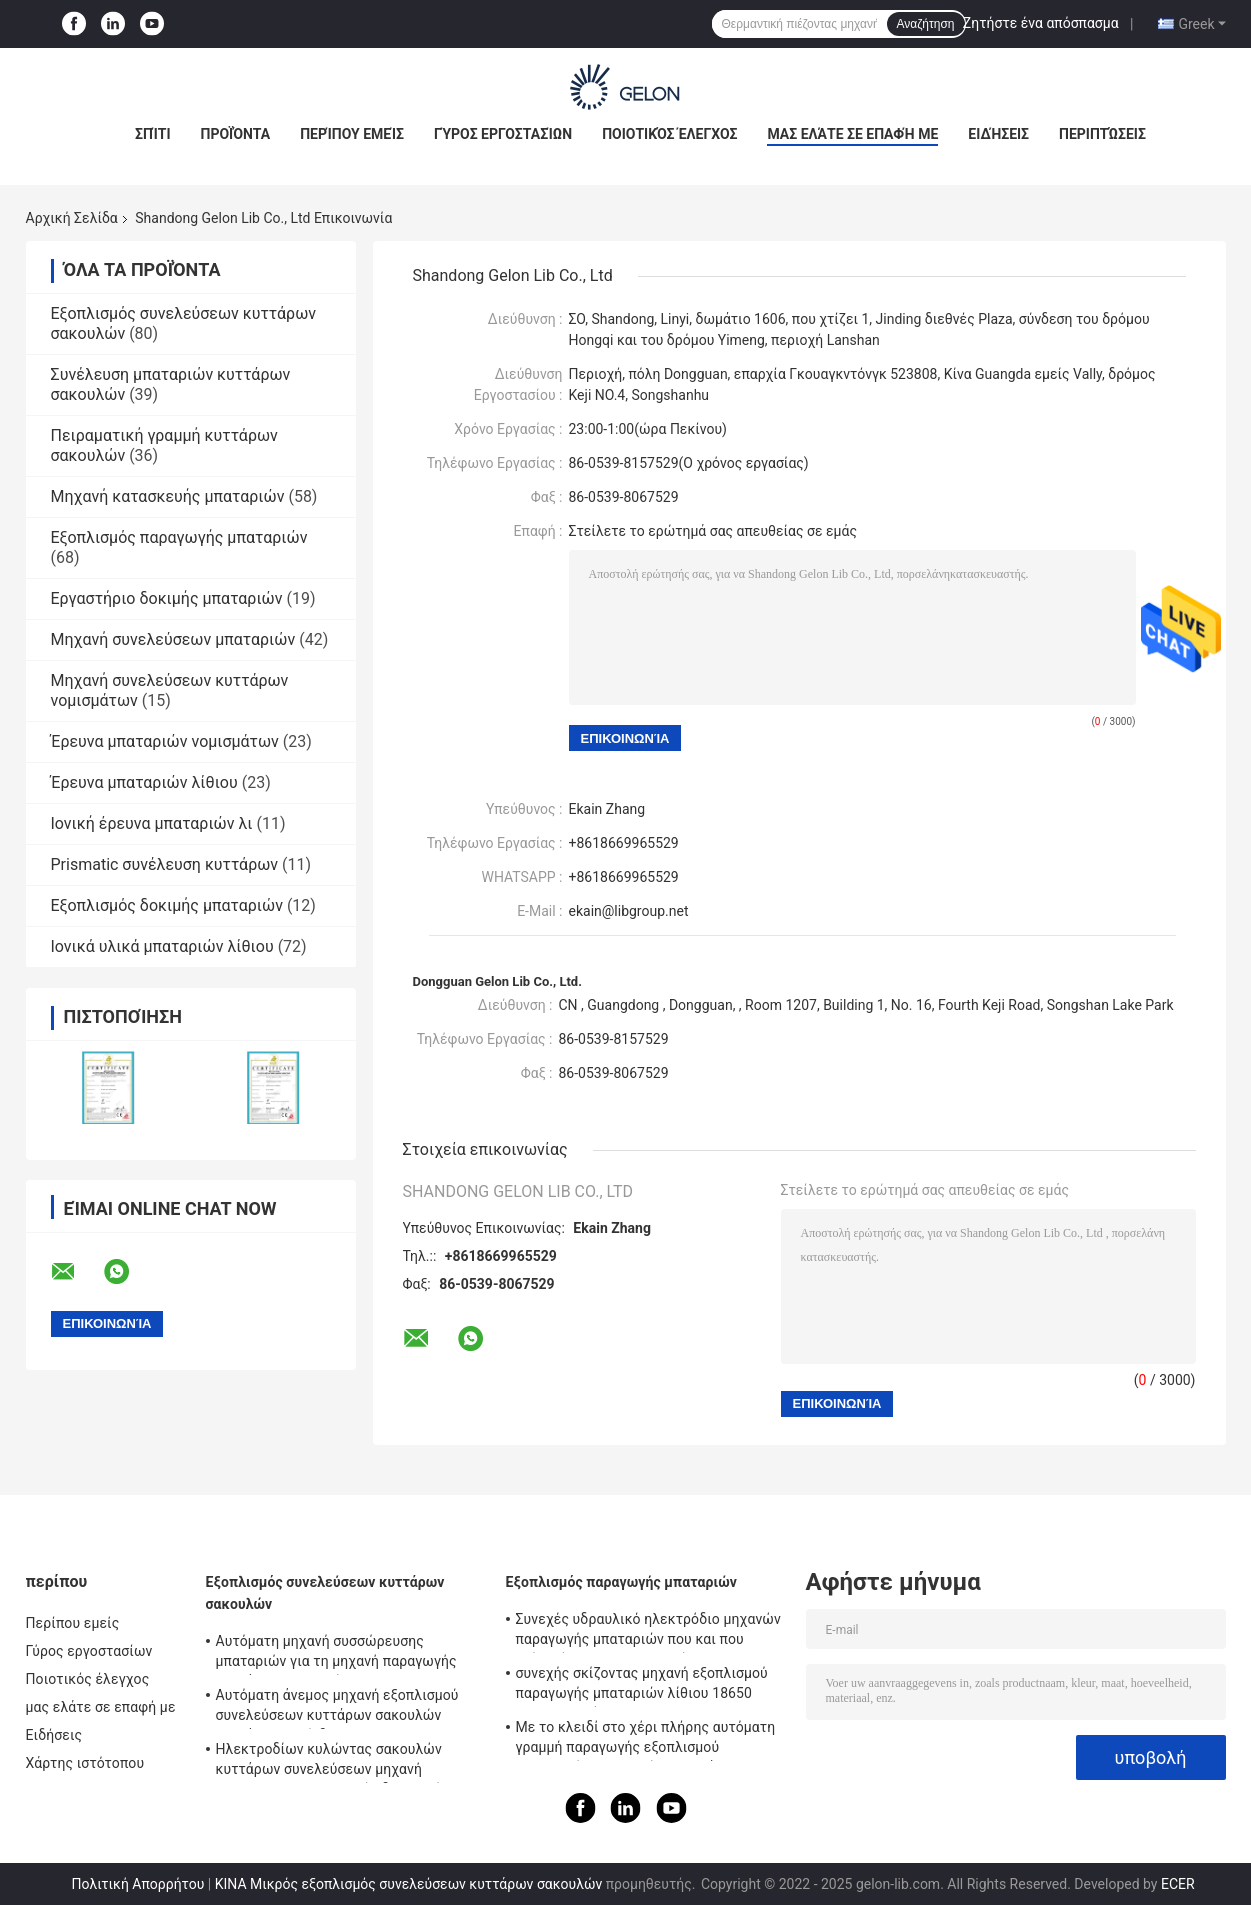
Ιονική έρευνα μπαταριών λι (152, 823)
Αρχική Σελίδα (72, 218)
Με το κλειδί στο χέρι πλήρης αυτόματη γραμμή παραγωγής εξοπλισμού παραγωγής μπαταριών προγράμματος (646, 1740)
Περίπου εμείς (352, 134)
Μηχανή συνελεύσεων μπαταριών (173, 639)
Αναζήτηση (926, 24)
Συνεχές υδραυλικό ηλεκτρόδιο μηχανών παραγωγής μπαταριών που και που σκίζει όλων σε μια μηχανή (648, 1632)
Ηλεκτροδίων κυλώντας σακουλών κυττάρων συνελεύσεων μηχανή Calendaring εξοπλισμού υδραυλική (329, 1762)
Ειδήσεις (998, 134)
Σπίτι (152, 134)
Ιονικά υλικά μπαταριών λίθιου (162, 946)
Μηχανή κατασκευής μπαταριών (168, 496)
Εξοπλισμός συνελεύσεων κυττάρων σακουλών (325, 1593)
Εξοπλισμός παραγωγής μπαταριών (179, 537)
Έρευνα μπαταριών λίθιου (144, 782)
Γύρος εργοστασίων (503, 134)
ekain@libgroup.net (629, 911)
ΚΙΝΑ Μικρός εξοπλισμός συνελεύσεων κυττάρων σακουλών (408, 1884)
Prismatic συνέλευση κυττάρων (165, 864)
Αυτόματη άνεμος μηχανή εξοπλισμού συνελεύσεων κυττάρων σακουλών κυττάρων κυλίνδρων (337, 1708)
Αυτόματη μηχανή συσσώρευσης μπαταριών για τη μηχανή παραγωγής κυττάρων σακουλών (336, 1654)
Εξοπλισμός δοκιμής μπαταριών (167, 905)
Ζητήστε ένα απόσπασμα (1041, 23)
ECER (1178, 1884)
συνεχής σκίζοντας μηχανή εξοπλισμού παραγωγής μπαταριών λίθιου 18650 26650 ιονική (642, 1686)
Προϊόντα (236, 134)
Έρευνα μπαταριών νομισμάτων (165, 741)
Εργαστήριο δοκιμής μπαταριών (167, 598)
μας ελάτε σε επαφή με (852, 134)
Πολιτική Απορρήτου (137, 1884)
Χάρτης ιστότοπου (85, 1763)
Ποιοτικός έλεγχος (669, 134)
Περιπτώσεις (1102, 134)
